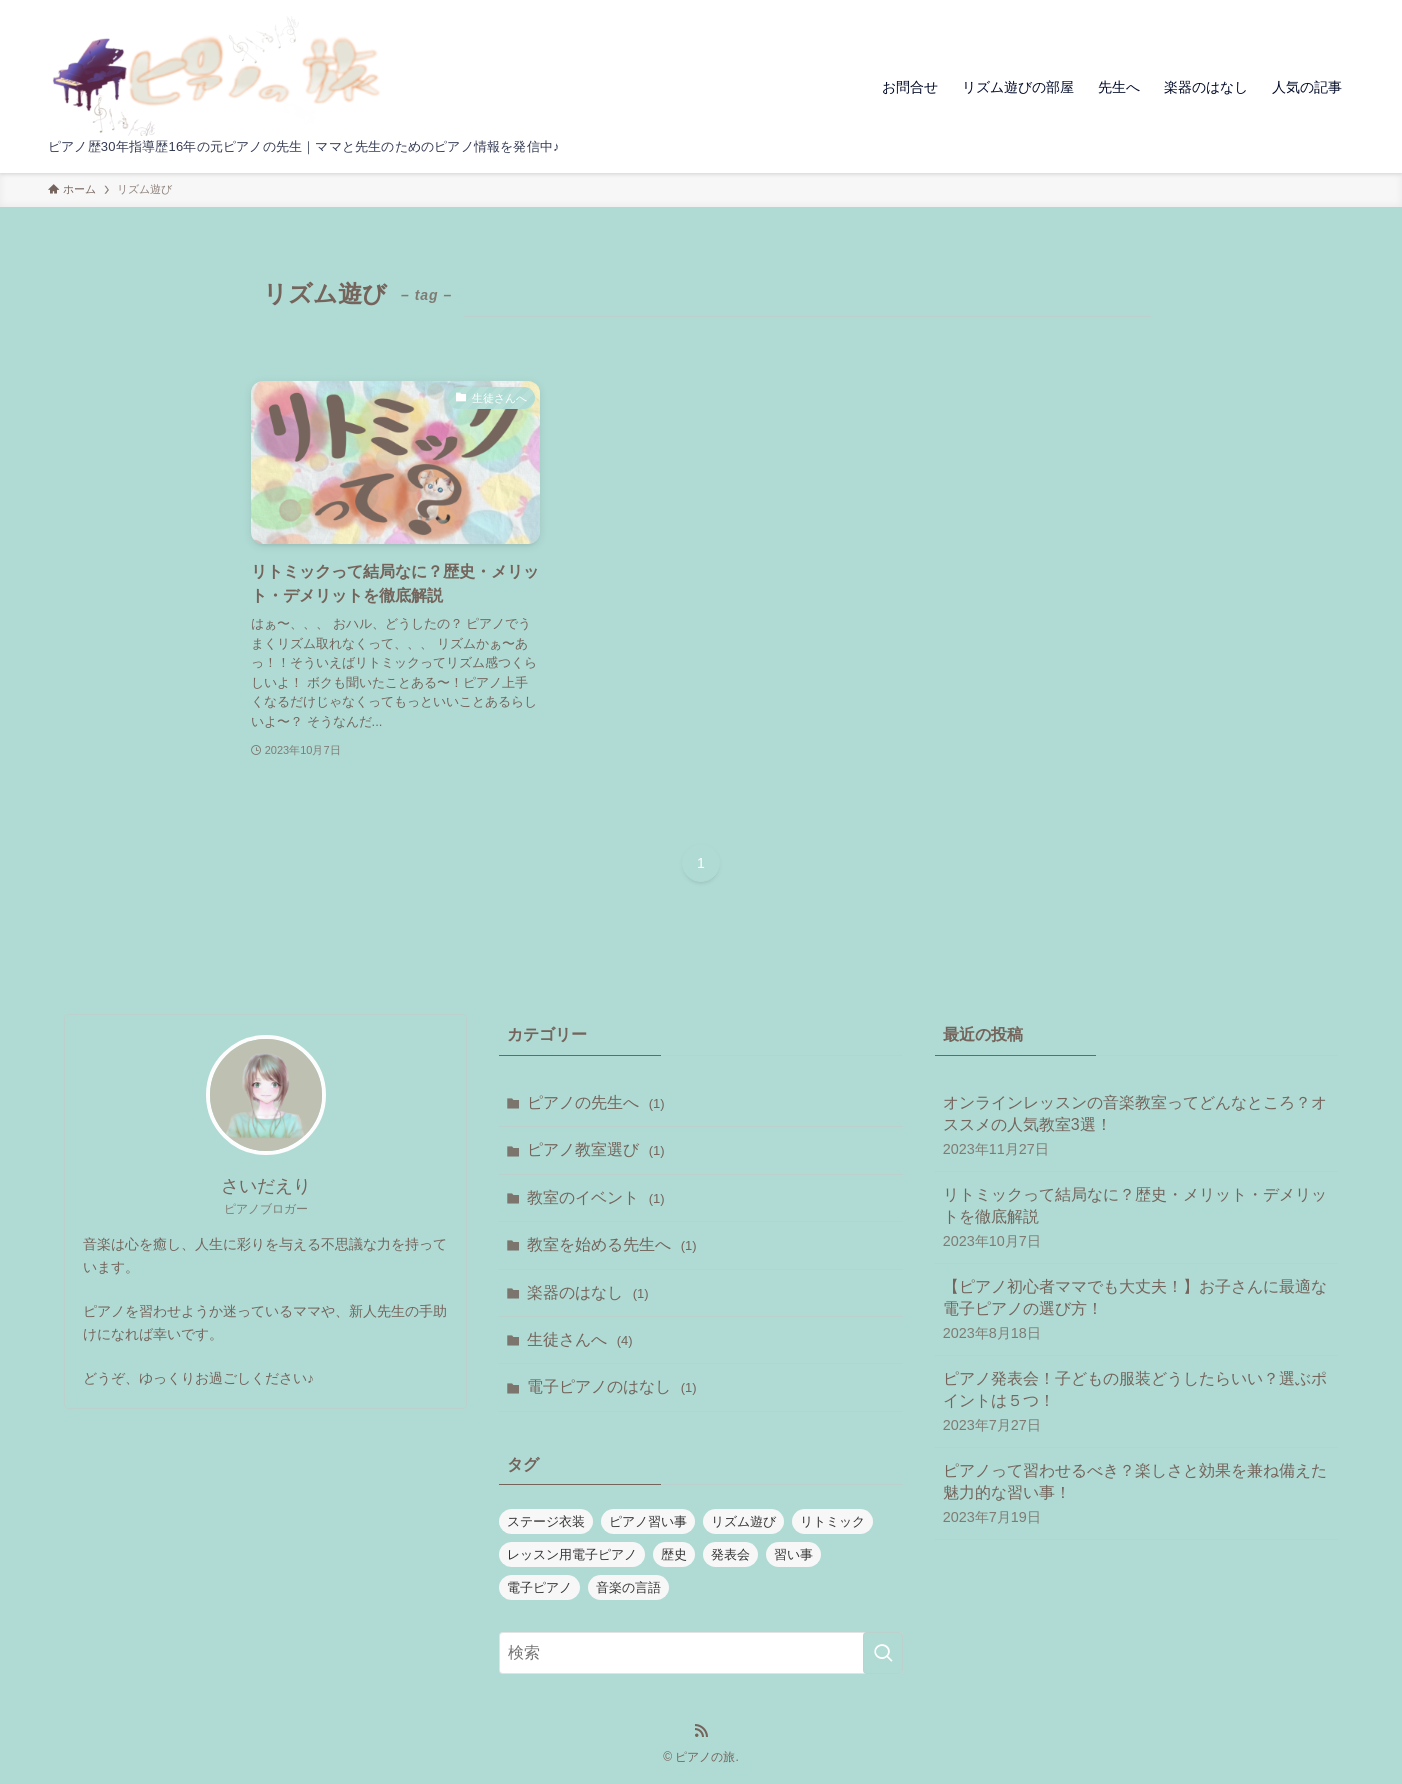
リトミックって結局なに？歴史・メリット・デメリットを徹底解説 (1136, 1218)
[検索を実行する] (883, 1653)
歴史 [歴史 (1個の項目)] (674, 1554)
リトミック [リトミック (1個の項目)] (832, 1521)
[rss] (701, 1731)
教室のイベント (595, 1197)
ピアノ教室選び (595, 1149)
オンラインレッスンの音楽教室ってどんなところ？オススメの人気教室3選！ (1136, 1126)
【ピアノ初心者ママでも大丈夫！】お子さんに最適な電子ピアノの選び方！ (1136, 1310)
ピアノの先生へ (595, 1102)
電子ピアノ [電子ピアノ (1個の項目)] (539, 1587)
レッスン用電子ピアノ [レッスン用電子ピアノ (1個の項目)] (572, 1554)
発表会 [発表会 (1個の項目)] (730, 1554)
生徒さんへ (579, 1339)
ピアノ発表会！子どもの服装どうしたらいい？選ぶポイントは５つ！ (1136, 1402)
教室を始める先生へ (611, 1244)
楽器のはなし (587, 1292)
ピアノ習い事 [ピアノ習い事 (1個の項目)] (648, 1521)
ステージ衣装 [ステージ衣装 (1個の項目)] (546, 1521)
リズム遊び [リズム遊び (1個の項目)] (743, 1521)
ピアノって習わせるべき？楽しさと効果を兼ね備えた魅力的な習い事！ (1136, 1494)
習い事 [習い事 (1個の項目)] (793, 1554)
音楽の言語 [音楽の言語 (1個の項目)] (628, 1587)
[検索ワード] (700, 1653)
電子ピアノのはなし (611, 1386)
